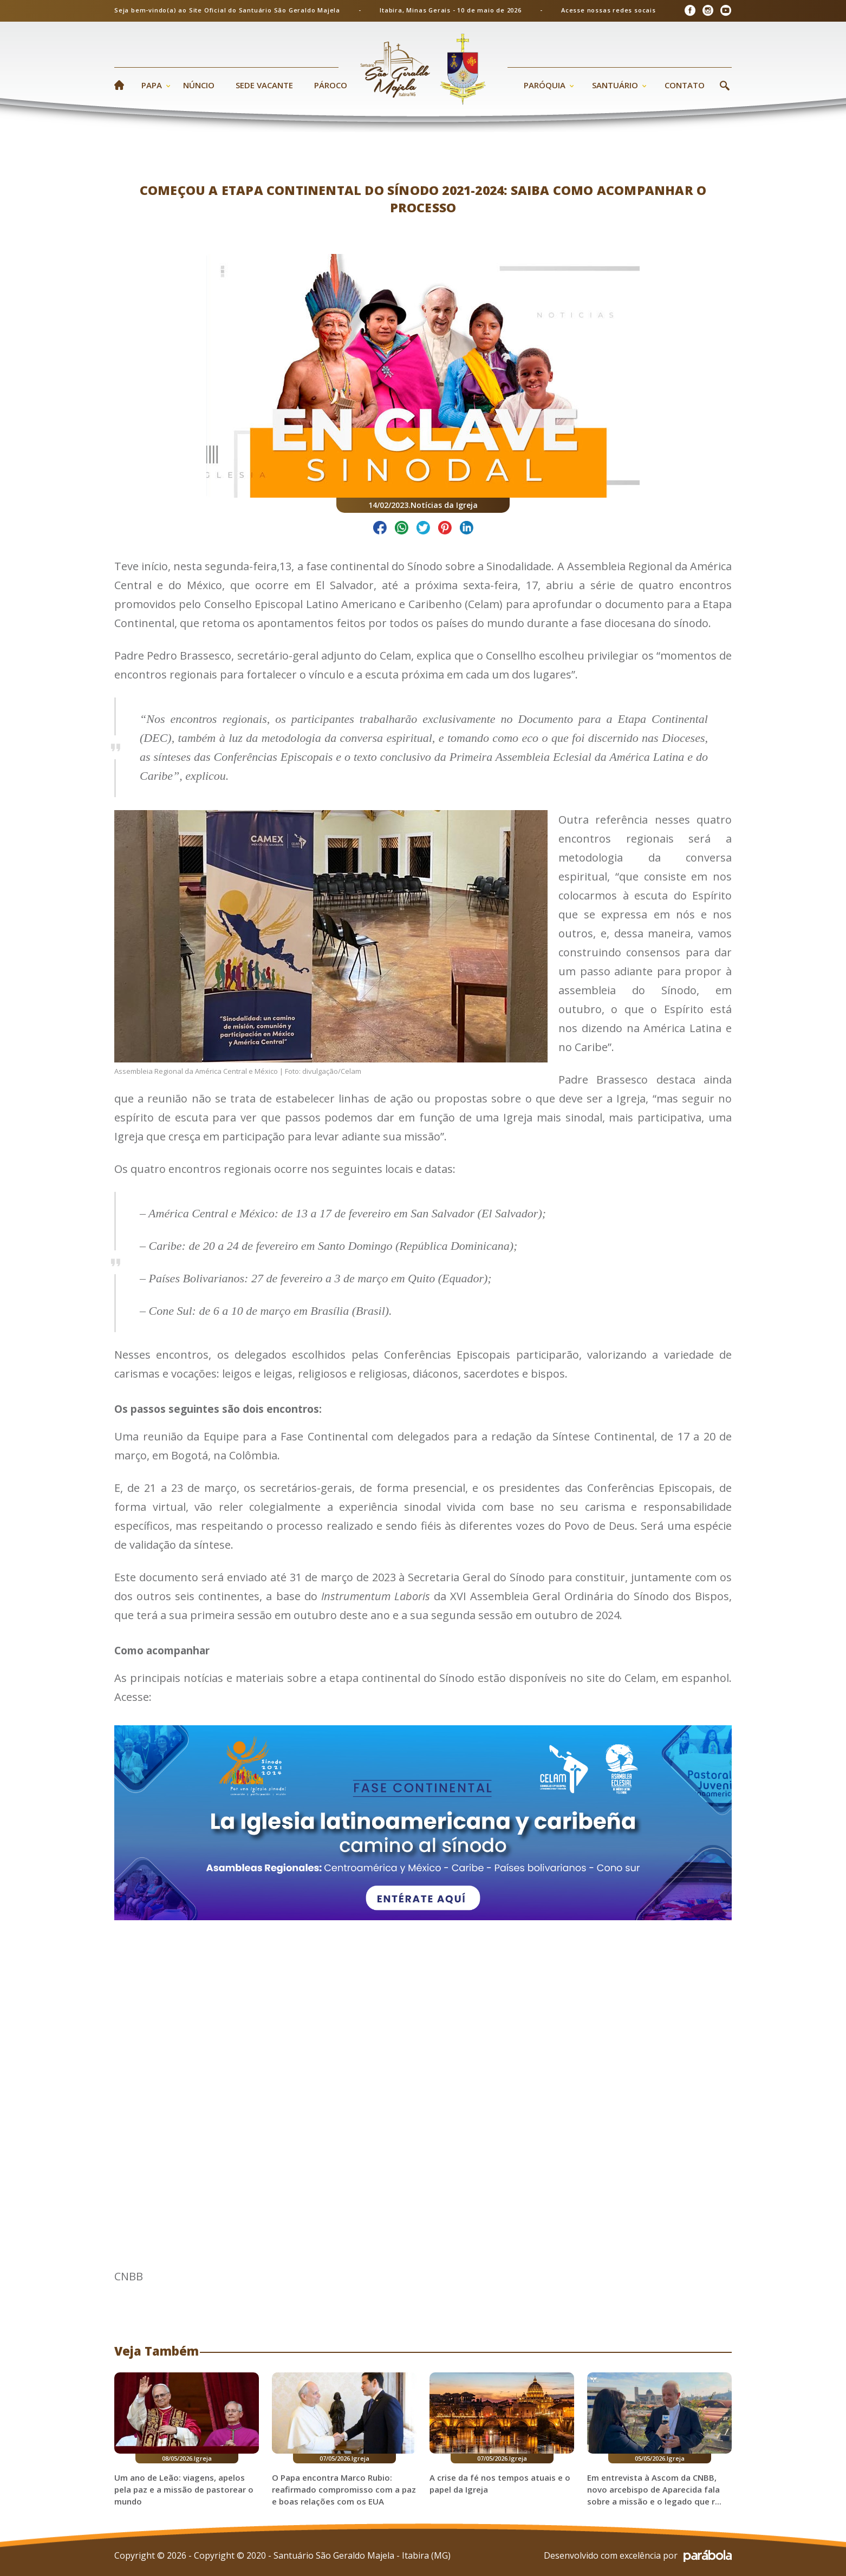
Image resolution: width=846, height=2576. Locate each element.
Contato (685, 85)
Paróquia (544, 85)
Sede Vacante (264, 85)
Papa (151, 85)
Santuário (615, 85)
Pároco (330, 85)
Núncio (198, 85)
